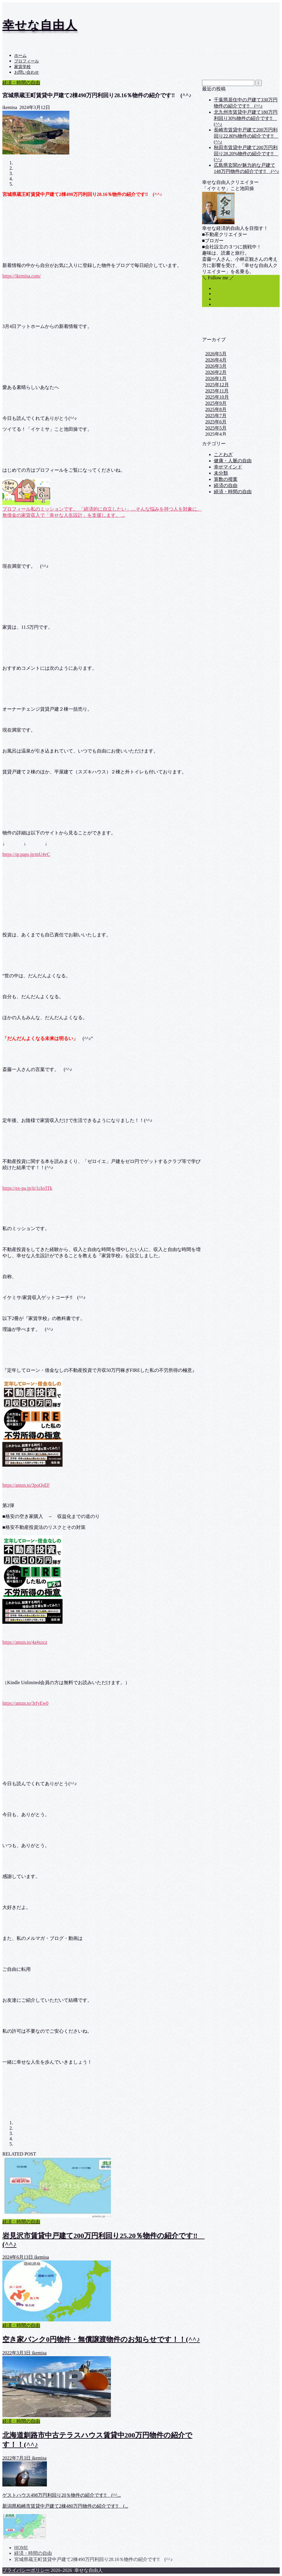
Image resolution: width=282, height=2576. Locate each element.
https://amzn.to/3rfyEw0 (25, 1703)
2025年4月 (216, 434)
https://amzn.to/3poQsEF (26, 1485)
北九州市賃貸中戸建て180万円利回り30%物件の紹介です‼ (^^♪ (246, 118)
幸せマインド (228, 466)
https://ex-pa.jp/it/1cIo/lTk (27, 1188)
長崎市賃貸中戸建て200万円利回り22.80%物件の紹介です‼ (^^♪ (246, 135)
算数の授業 (225, 479)
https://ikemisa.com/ (21, 275)
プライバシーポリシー (26, 2570)
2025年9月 (216, 403)
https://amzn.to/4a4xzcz (24, 1642)
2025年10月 (217, 397)
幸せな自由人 (39, 25)
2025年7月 (216, 415)
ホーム (20, 55)
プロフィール (26, 61)
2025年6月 (216, 421)
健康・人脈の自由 (233, 460)
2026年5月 (216, 353)
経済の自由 (225, 485)
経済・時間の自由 (21, 82)
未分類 (221, 473)
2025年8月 (216, 409)
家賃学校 (22, 67)
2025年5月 (216, 427)
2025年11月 (217, 390)
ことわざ (223, 454)
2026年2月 (216, 372)
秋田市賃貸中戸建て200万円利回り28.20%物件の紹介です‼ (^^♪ (246, 153)
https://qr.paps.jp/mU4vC (26, 854)
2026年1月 (216, 378)
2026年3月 (216, 366)
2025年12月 (217, 384)
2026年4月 (216, 359)
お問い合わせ (26, 72)
